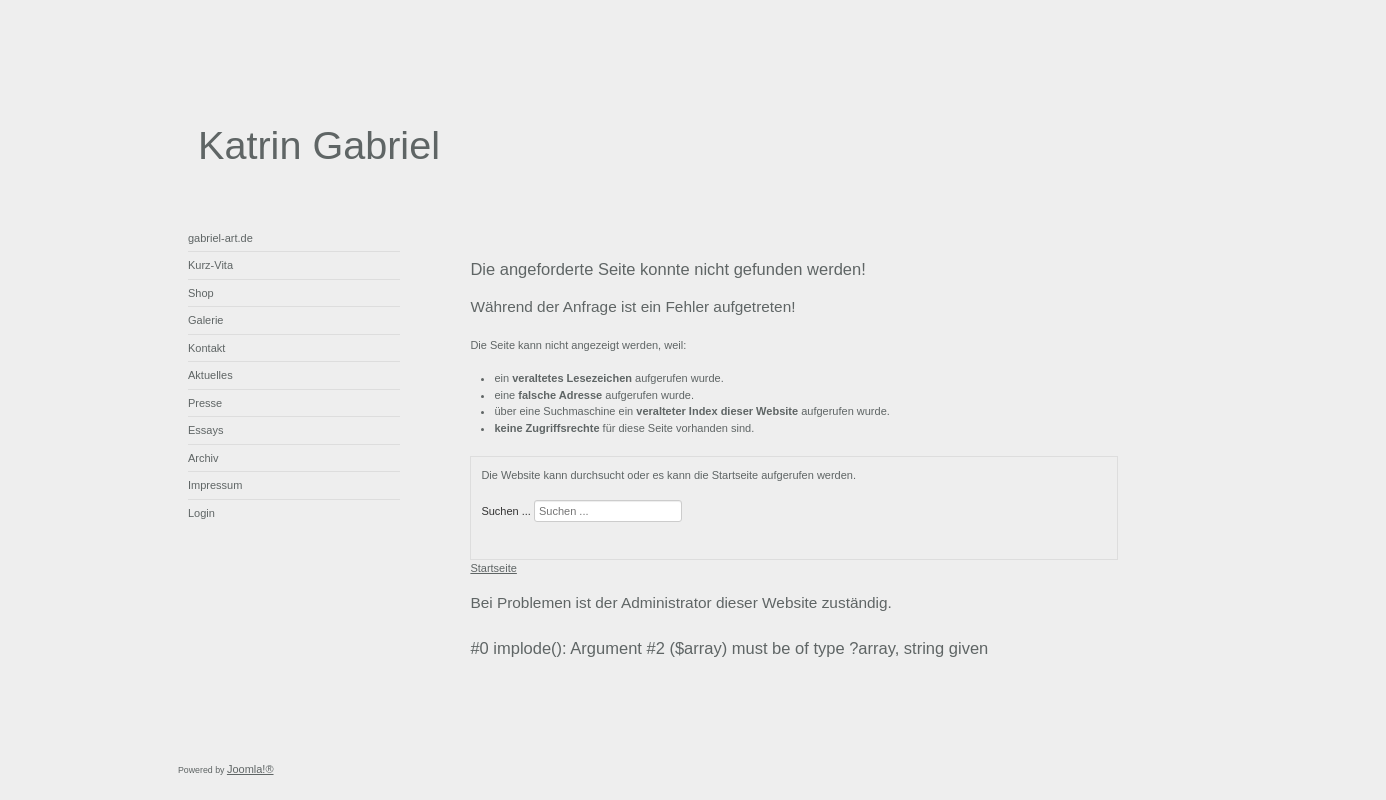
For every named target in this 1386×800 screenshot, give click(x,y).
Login (201, 513)
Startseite (493, 568)
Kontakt (206, 348)
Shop (201, 293)
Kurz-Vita (210, 265)
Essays (205, 430)
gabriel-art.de (220, 238)
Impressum (215, 485)
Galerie (205, 320)
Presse (205, 403)
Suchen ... (506, 511)
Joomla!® (250, 769)
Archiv (203, 458)
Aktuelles (210, 375)
